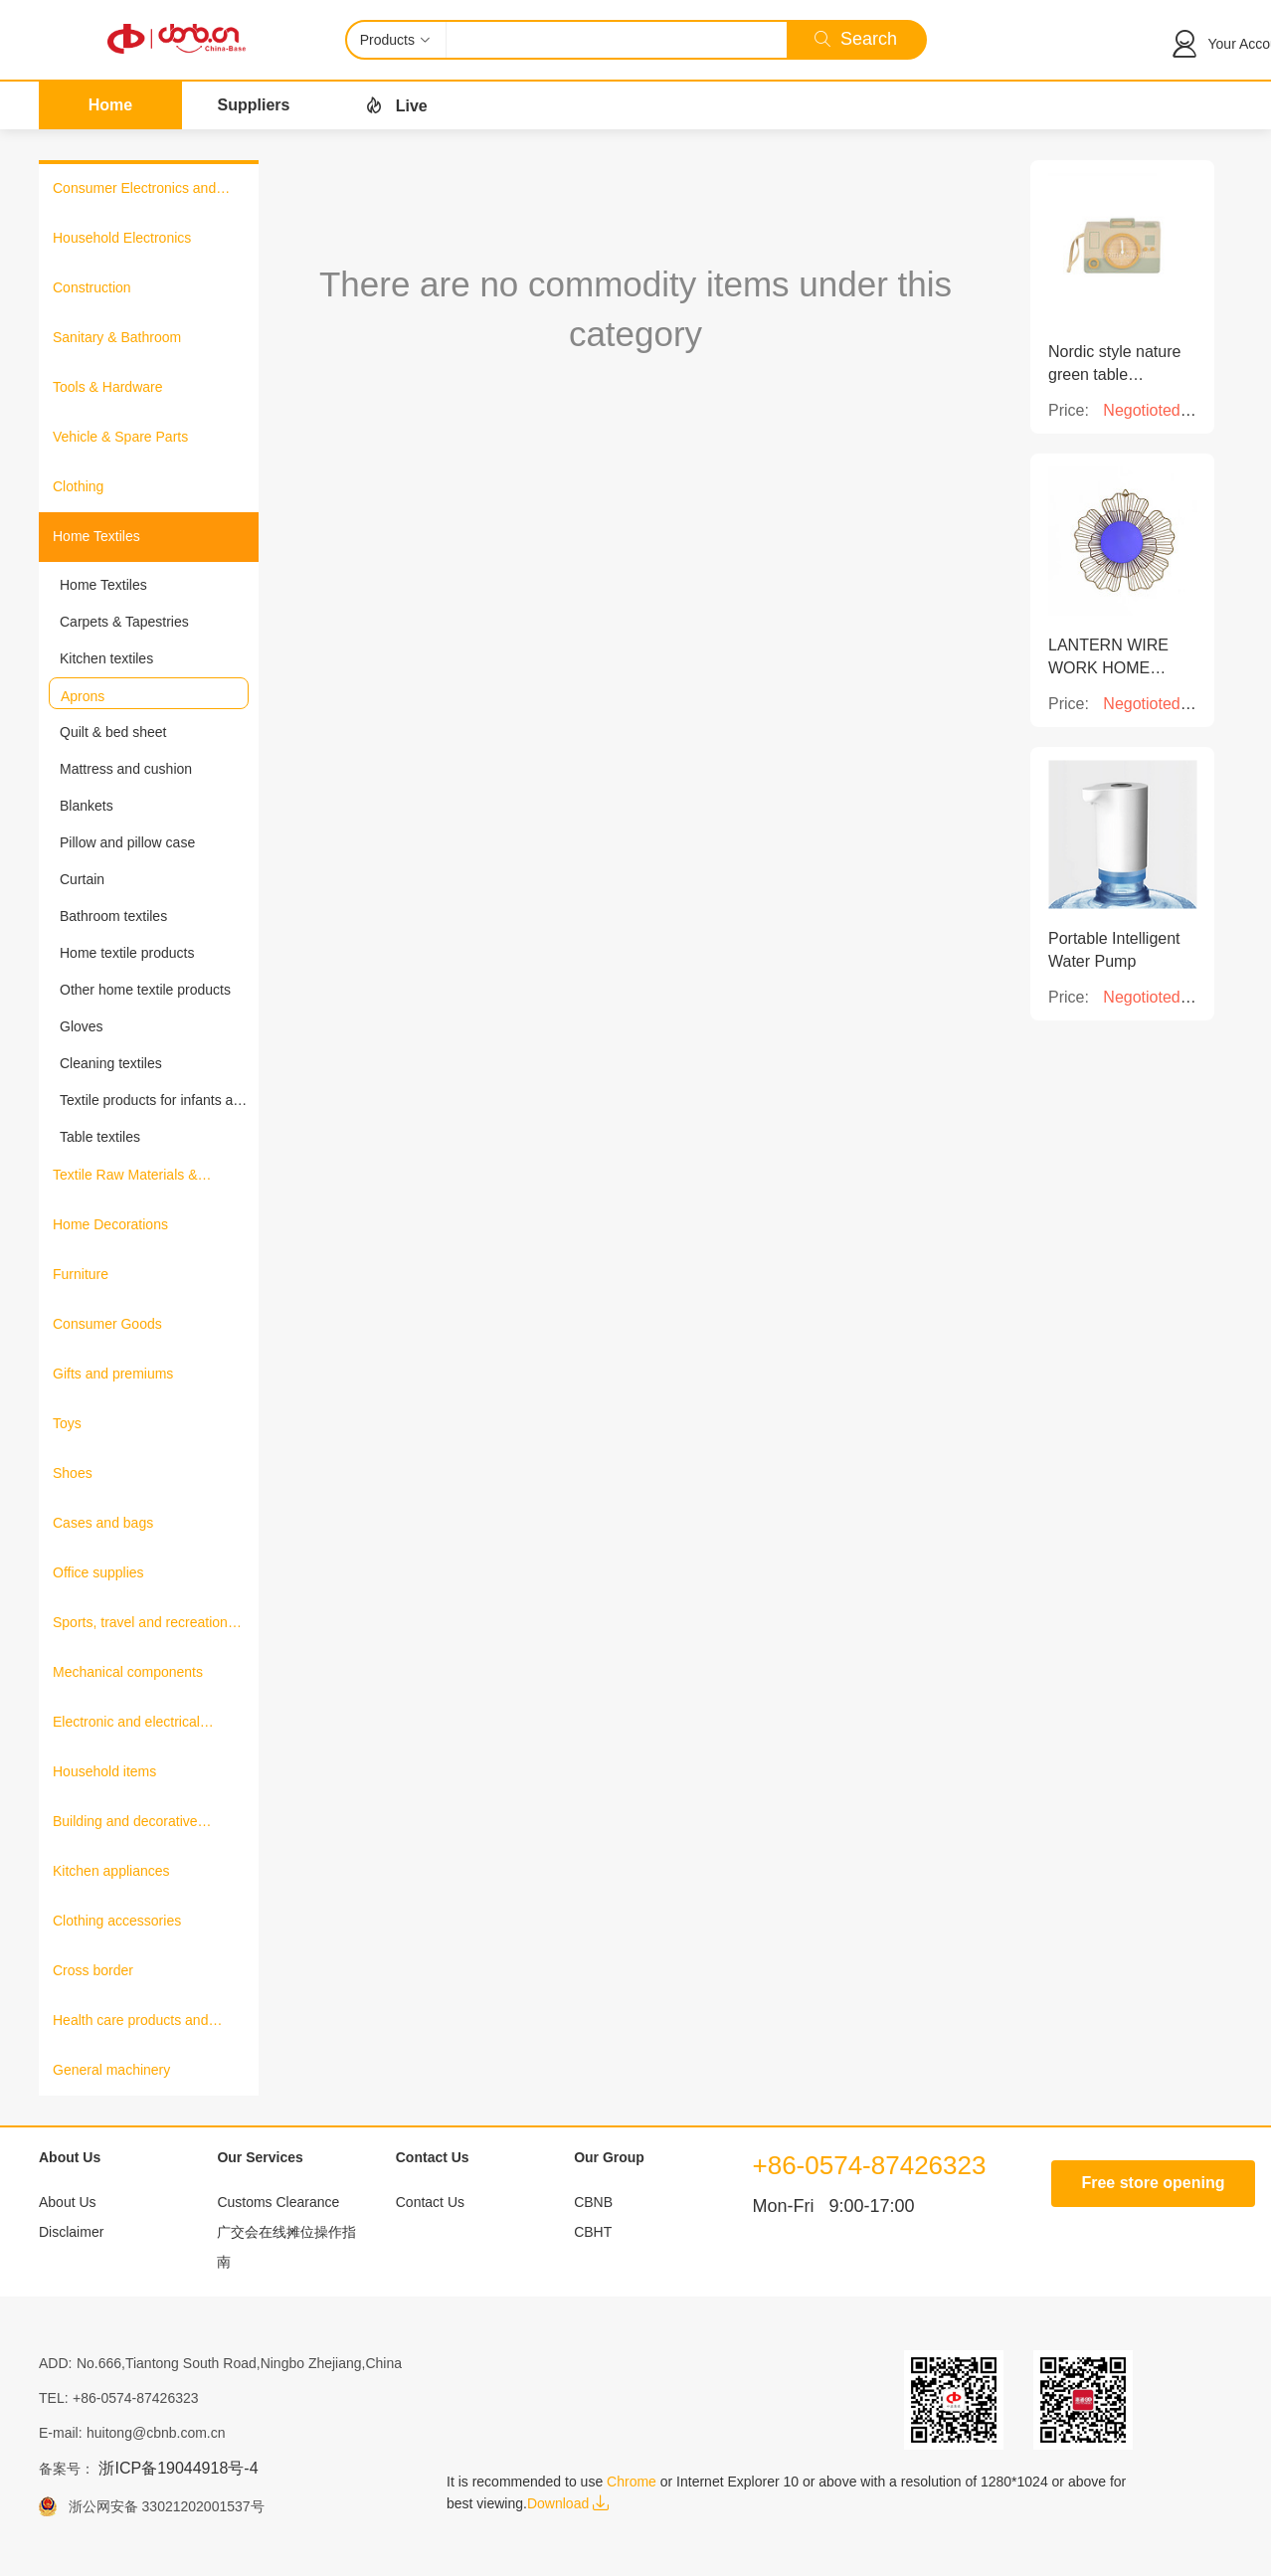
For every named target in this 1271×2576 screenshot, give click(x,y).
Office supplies (98, 1572)
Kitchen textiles (106, 658)
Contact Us (430, 2202)
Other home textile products (145, 990)
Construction (92, 287)
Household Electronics (122, 238)
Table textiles (100, 1137)
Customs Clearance (278, 2202)
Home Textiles (96, 536)
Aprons (82, 696)
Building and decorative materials (125, 1823)
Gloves (81, 1026)
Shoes (72, 1473)
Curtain (82, 879)
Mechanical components (128, 1672)
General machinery (111, 2070)
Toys (67, 1423)
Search (856, 39)
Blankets (86, 806)
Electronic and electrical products (126, 1724)
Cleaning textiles (111, 1063)
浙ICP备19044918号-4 (178, 2468)
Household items (104, 1771)
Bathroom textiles (113, 916)
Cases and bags (103, 1523)
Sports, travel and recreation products (140, 1624)
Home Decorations (110, 1224)
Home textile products (127, 953)
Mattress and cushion (126, 769)
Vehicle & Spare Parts (120, 437)
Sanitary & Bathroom (117, 337)
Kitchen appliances (111, 1871)
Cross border (93, 1970)
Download (568, 2503)
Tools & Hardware (108, 387)
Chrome (631, 2481)
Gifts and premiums (113, 1373)
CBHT (593, 2232)
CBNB (593, 2202)
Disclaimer (71, 2232)
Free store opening (1152, 2182)
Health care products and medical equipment (130, 2022)
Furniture (80, 1274)
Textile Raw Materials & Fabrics (125, 1177)
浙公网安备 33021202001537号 (161, 2506)
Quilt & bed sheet (113, 732)
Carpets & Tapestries (124, 622)
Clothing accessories (117, 1921)
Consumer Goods (107, 1324)
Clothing (78, 486)
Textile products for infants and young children (154, 1101)
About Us (67, 2202)
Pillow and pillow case (127, 842)
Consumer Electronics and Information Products (134, 190)
